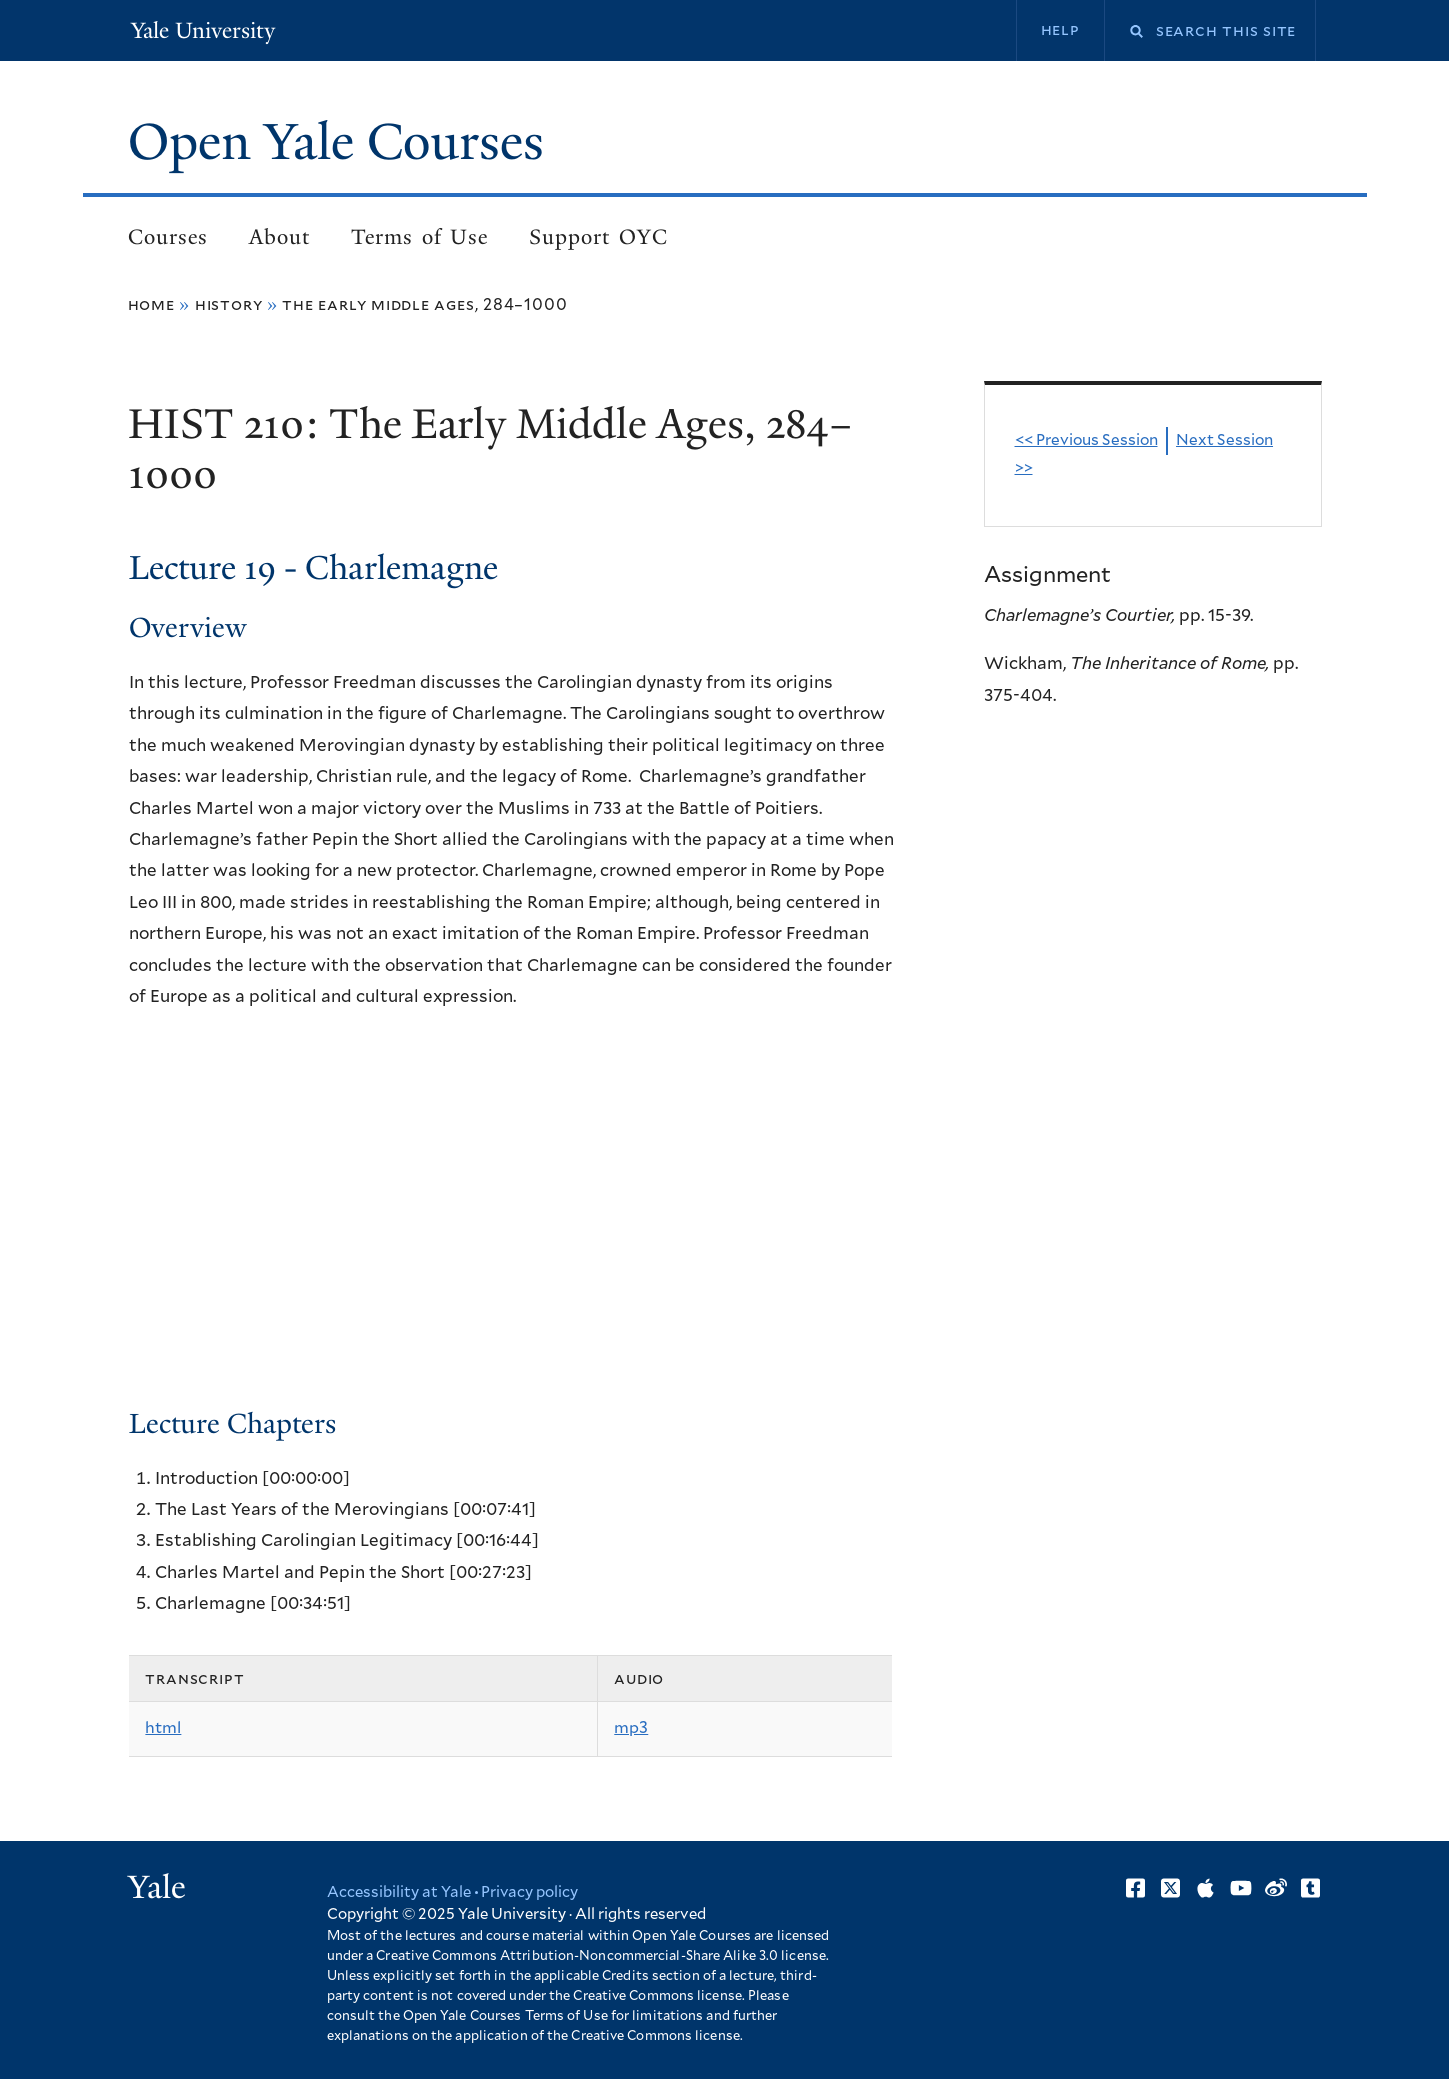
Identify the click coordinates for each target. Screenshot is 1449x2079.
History (229, 305)
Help (1060, 30)
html (163, 1728)
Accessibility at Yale (399, 1892)
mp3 (631, 1728)
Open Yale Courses (336, 142)
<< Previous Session (1086, 440)
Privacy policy (529, 1892)
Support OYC (598, 237)
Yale (157, 1887)
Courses (168, 237)
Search (1124, 31)
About (279, 237)
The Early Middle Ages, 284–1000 (424, 305)
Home (151, 305)
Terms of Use (419, 237)
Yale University (203, 30)
